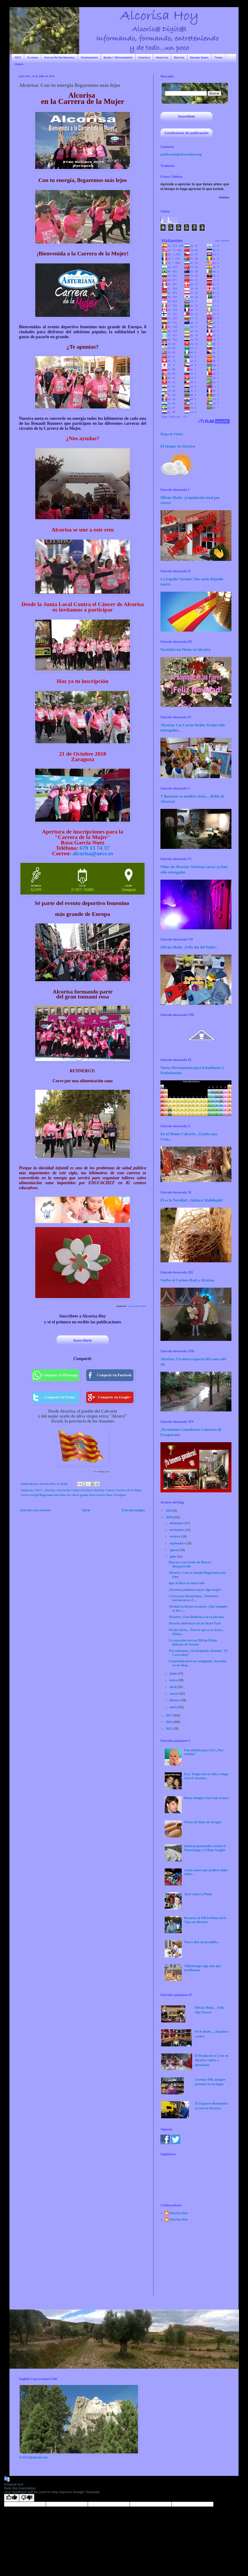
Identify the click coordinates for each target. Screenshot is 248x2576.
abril (173, 1687)
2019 (169, 1510)
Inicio (86, 1510)
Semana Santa (199, 57)
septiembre (177, 1543)
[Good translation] (11, 2498)
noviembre (177, 1530)
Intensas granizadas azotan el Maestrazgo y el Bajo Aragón (205, 1848)
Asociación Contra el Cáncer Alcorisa (80, 1490)
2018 (169, 1517)
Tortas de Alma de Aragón (202, 1822)
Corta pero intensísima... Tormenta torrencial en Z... (193, 1598)
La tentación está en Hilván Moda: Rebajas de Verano (193, 1642)
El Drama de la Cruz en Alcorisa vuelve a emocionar (211, 2060)
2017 (169, 1715)
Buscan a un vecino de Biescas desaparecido (190, 1564)
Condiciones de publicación (186, 133)
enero (173, 1707)
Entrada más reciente (35, 1510)
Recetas (179, 57)
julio (173, 1556)
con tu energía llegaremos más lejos (43, 1495)
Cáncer (109, 1490)
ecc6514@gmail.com (33, 2457)
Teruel (218, 57)
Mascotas (162, 57)
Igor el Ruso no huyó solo (186, 1583)
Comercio (144, 57)
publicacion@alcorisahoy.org (181, 154)
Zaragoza (120, 1495)
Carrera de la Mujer (136, 1306)
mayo (173, 1680)
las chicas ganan (77, 1495)
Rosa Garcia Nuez (100, 1495)
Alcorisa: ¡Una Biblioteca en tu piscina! (196, 1617)
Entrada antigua (133, 1510)
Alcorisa (32, 57)
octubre (175, 1536)
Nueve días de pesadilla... (201, 1942)
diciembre (176, 1523)
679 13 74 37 (95, 848)
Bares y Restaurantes (118, 57)
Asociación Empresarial (59, 57)
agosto (174, 1550)
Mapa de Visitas (171, 434)
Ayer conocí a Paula (198, 1894)
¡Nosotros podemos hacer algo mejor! (195, 1590)
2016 (169, 1722)
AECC (17, 57)
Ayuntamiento (89, 57)
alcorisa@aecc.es (92, 853)
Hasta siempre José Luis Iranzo (206, 1798)
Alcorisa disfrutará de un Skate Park (195, 1623)
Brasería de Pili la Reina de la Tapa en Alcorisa (205, 1920)
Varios (19, 64)
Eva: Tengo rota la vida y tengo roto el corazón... (206, 1776)
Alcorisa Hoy (178, 2213)
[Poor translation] (26, 2498)
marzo (174, 1693)
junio (173, 1673)
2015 (169, 1728)
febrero (175, 1700)
